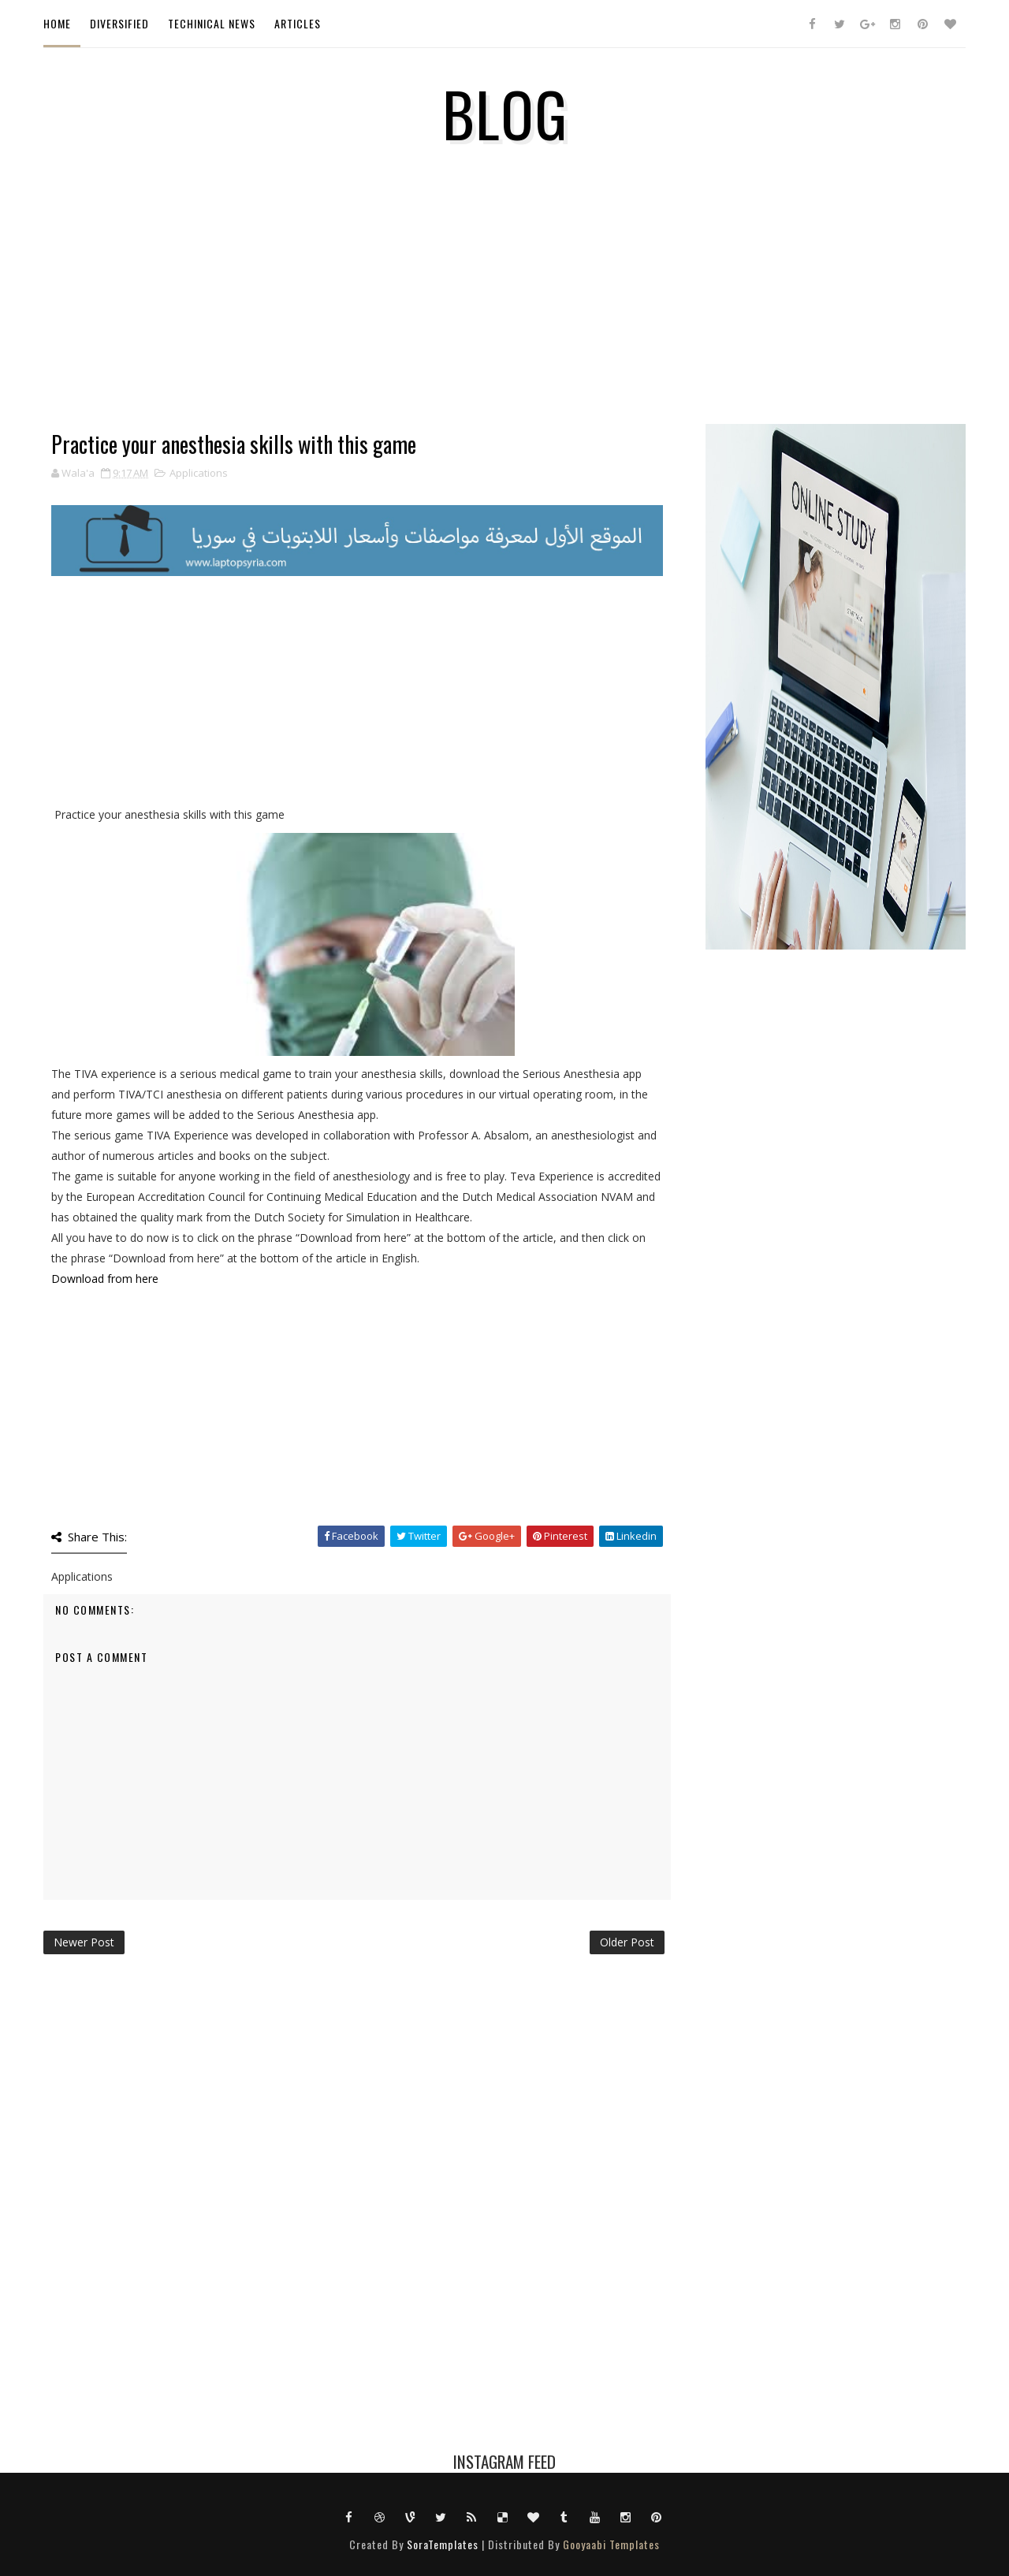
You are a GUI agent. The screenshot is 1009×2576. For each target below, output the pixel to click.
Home (57, 23)
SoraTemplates (442, 2544)
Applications (198, 473)
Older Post (627, 1942)
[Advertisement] (357, 321)
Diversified (119, 23)
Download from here (104, 1278)
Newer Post (84, 1942)
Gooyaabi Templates (611, 2544)
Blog (505, 113)
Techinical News (211, 23)
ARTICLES (297, 23)
